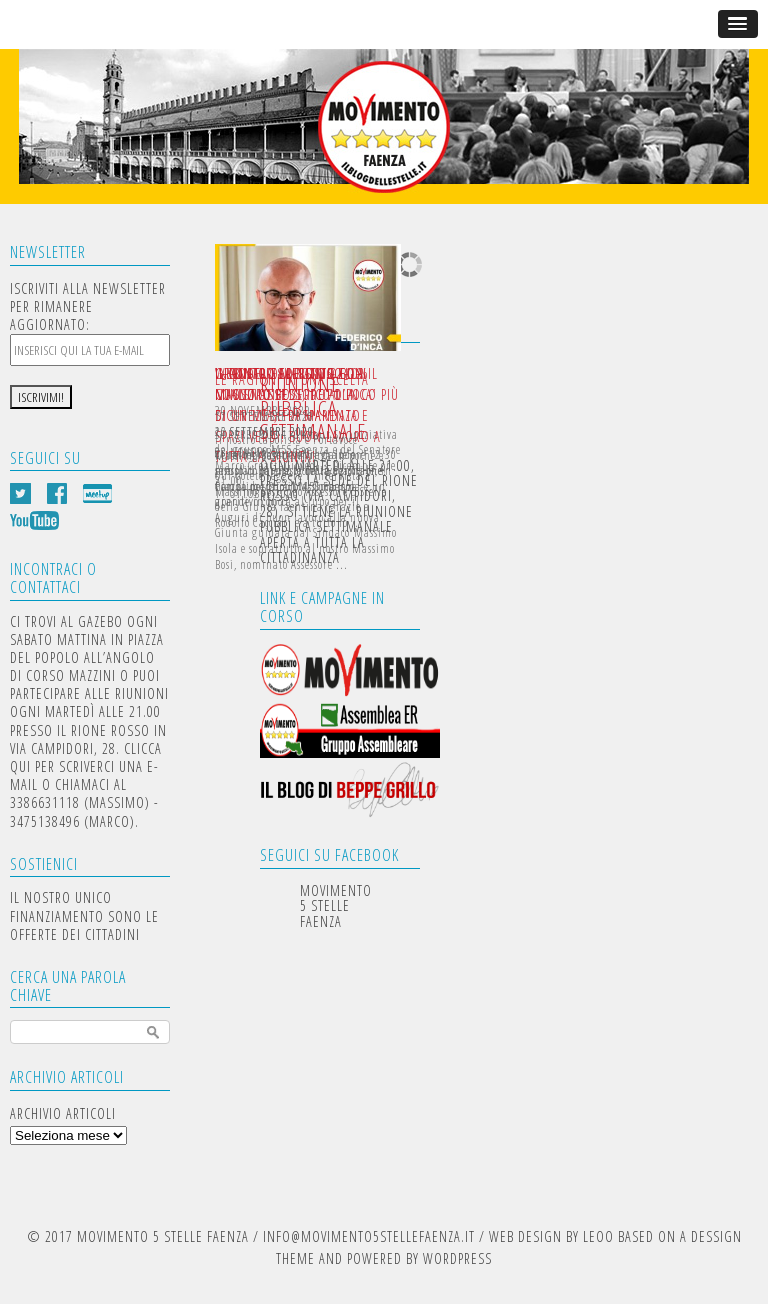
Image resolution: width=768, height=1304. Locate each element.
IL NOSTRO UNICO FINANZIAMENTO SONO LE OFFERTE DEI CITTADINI (84, 915)
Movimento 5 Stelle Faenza (336, 906)
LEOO (598, 1236)
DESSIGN (716, 1236)
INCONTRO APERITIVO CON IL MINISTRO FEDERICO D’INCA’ (296, 384)
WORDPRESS (457, 1258)
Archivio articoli (63, 1113)
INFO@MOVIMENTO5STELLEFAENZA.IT (369, 1236)
